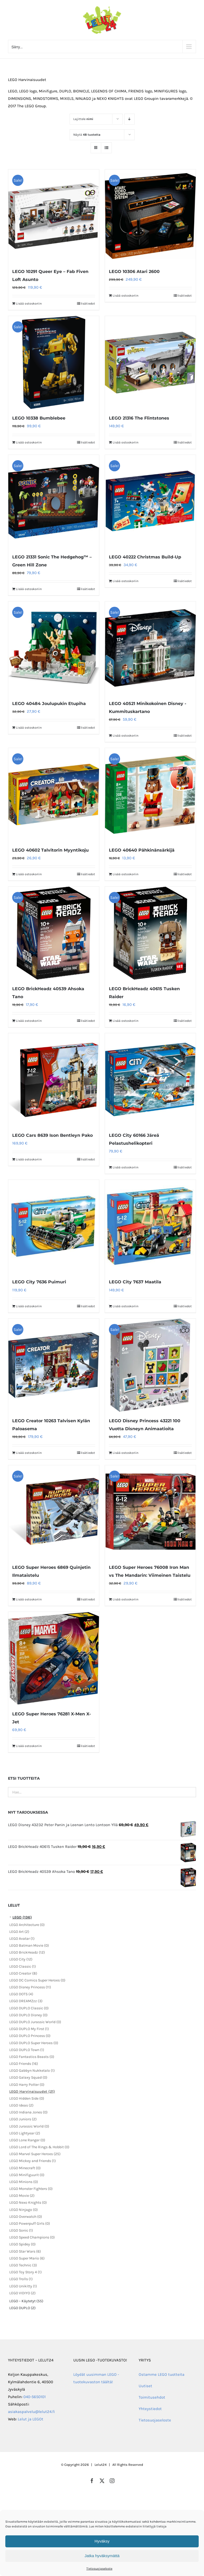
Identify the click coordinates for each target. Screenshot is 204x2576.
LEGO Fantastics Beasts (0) (31, 2056)
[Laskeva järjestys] (129, 119)
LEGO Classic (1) (22, 1966)
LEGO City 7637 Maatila (135, 1281)
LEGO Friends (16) (23, 2063)
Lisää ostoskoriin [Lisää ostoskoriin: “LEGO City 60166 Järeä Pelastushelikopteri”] (125, 1167)
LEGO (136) (22, 1917)
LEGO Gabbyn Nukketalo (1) (32, 2070)
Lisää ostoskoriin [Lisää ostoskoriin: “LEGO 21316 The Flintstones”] (125, 442)
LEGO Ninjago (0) (23, 2209)
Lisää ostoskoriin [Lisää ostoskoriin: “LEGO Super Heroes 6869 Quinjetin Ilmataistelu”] (29, 1599)
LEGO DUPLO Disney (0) (28, 2015)
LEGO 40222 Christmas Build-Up (145, 556)
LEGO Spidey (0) (22, 2244)
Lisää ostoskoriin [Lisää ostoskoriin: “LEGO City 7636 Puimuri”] (29, 1306)
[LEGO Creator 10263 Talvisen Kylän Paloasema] (53, 1365)
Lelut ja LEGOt (30, 2419)
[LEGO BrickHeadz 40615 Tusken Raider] (150, 933)
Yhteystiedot (150, 2408)
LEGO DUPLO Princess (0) (29, 2036)
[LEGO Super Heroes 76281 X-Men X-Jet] (53, 1658)
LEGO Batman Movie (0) (29, 1945)
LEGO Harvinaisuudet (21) (32, 2091)
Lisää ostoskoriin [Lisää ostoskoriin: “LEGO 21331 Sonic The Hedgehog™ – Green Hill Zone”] (29, 589)
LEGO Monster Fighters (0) (31, 2188)
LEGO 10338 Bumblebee (38, 418)
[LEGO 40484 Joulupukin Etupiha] (53, 647)
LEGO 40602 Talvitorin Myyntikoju (50, 850)
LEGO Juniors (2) (23, 2119)
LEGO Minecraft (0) (25, 2168)
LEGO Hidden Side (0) (26, 2098)
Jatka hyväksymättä (102, 2555)
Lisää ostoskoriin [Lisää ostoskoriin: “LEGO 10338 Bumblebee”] (29, 442)
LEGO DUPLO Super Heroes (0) (33, 2043)
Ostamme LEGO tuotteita (161, 2374)
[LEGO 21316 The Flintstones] (150, 362)
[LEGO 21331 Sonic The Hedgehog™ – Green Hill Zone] (53, 501)
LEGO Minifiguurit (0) (26, 2175)
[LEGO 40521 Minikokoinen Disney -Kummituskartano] (150, 647)
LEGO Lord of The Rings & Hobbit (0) (39, 2147)
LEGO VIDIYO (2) (22, 2293)
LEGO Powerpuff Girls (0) (29, 2223)
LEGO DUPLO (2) (22, 2308)
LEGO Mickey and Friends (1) (32, 2161)
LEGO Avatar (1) (22, 1938)
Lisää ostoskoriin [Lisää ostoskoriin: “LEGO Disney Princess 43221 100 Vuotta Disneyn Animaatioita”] (125, 1453)
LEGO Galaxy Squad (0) (28, 2077)
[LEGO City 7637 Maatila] (150, 1226)
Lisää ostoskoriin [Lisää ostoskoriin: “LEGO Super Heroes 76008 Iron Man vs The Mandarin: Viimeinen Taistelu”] (125, 1599)
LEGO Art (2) (19, 1931)
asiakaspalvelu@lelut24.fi (31, 2411)
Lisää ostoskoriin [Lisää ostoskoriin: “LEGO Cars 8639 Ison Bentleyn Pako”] (29, 1159)
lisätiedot (88, 303)
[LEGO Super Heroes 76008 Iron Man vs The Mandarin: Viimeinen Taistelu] (150, 1511)
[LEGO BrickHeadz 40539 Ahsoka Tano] (53, 933)
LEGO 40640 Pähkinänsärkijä (142, 850)
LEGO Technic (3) (23, 2265)
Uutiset (145, 2385)
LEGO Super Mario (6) (27, 2258)
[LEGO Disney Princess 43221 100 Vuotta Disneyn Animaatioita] (150, 1365)
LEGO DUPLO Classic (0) (29, 2008)
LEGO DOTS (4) (21, 1994)
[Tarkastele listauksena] (106, 148)
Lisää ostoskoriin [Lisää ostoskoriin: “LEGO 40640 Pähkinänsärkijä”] (125, 874)
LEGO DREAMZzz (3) (25, 2001)
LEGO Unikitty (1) (23, 2286)
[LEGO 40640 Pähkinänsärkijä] (150, 794)
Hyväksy (102, 2541)
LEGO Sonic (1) (21, 2230)
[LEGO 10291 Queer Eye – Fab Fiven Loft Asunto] (53, 215)
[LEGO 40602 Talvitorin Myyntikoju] (53, 794)
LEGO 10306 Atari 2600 (134, 271)
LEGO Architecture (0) (27, 1925)
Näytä (86, 134)
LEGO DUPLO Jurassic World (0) (35, 2022)
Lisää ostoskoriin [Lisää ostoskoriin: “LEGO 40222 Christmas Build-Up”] (125, 581)
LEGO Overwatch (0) (25, 2216)
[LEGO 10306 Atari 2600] (150, 215)
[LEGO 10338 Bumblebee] (53, 362)
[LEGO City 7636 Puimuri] (53, 1226)
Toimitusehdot (152, 2397)
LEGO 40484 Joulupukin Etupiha (49, 703)
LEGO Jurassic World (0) (29, 2126)
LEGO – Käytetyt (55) (26, 2301)
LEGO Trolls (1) (21, 2279)
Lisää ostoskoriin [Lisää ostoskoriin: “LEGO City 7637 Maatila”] (125, 1306)
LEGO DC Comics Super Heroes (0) (37, 1980)
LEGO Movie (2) (22, 2195)
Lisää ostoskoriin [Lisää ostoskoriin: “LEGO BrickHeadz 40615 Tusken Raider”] (125, 1021)
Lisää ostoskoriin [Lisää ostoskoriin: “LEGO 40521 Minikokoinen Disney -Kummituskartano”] (125, 735)
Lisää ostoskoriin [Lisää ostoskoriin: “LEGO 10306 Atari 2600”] (125, 295)
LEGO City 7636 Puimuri (39, 1281)
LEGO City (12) (20, 1959)
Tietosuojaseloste (99, 2568)
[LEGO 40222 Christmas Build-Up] (150, 501)
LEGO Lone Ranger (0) (27, 2140)
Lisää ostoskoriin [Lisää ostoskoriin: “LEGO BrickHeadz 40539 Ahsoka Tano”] (29, 1021)
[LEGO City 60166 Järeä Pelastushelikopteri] (150, 1079)
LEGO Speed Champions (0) (32, 2237)
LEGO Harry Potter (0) (26, 2084)
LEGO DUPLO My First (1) (29, 2029)
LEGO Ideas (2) (21, 2105)
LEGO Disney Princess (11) (30, 1987)
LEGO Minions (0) (23, 2182)
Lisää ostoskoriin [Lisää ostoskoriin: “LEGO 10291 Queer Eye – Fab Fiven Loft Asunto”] (29, 303)
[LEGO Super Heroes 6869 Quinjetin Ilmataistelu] (53, 1511)
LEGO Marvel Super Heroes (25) (35, 2154)
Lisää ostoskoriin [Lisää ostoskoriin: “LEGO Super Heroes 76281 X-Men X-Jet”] (29, 1746)
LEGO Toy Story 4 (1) (25, 2272)
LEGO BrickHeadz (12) (27, 1952)
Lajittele (83, 119)
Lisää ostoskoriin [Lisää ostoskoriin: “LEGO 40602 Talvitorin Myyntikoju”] (29, 874)
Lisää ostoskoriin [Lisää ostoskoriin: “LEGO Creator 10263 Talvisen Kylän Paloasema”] (29, 1453)
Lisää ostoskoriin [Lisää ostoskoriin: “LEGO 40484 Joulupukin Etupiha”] (29, 727)
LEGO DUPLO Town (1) (26, 2050)
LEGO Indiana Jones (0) (28, 2112)
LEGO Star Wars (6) (25, 2251)
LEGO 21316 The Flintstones (139, 418)
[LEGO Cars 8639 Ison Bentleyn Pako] (53, 1079)
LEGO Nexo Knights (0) (28, 2202)
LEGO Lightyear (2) (24, 2133)
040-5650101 (34, 2396)
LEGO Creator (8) (23, 1973)
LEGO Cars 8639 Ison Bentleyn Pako (52, 1135)
